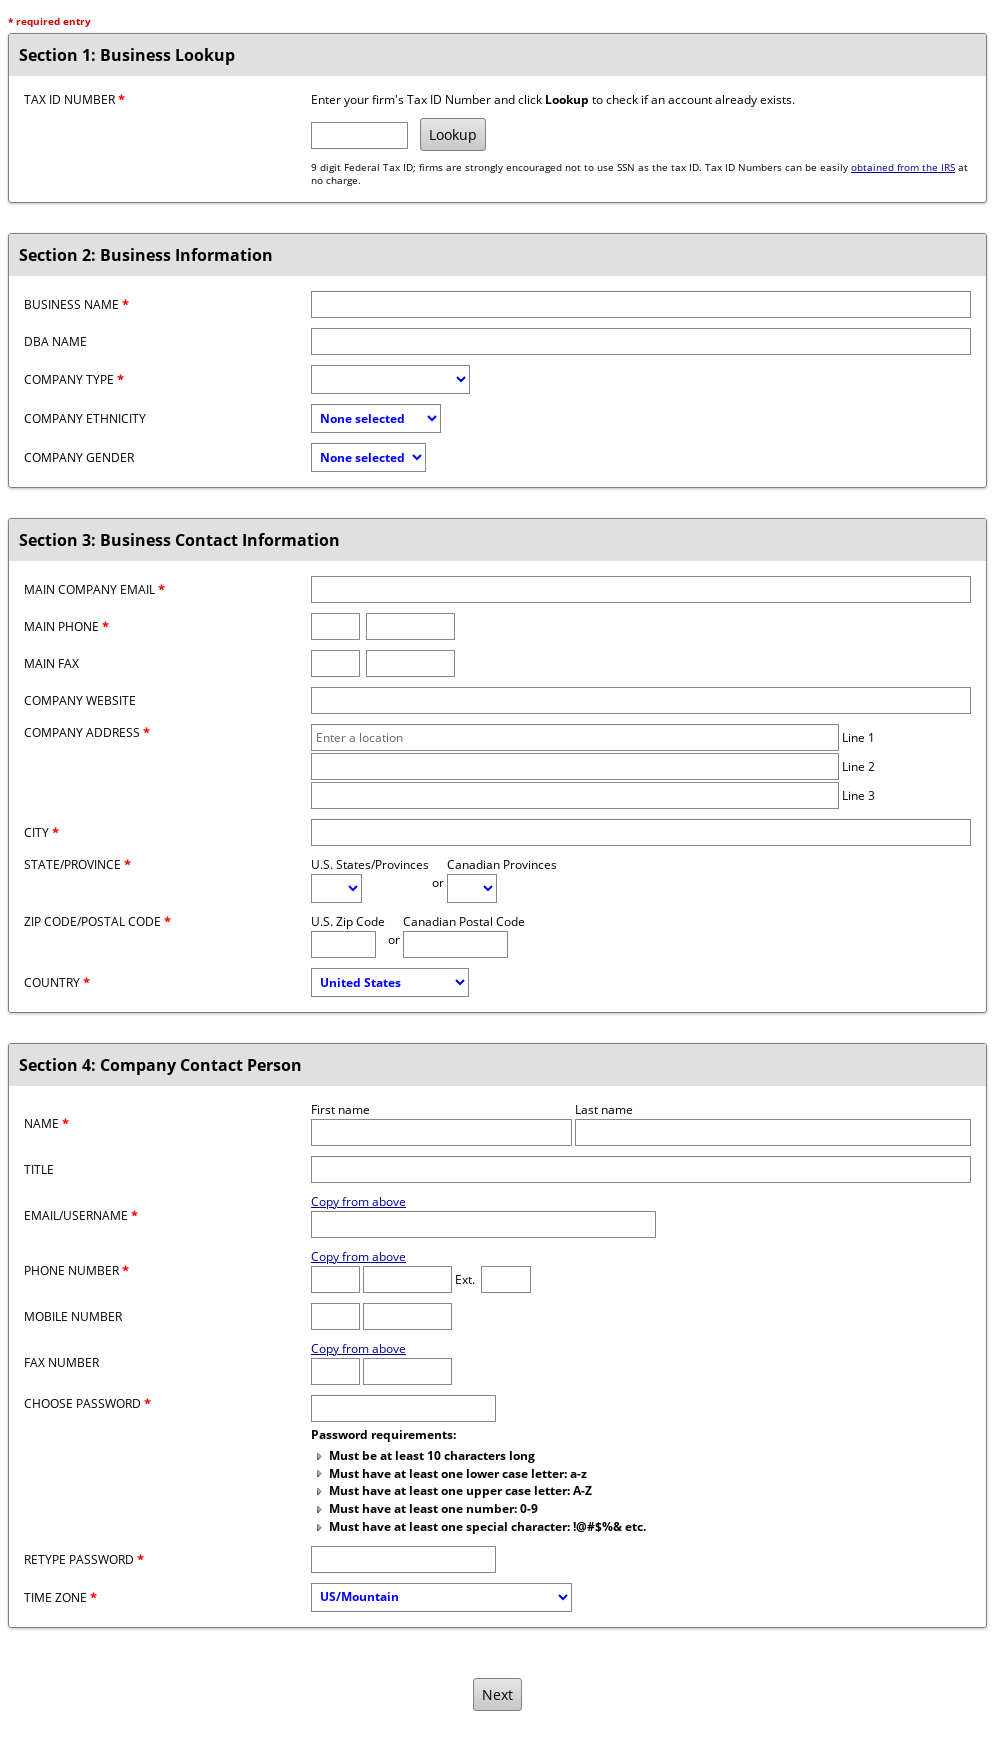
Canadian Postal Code (464, 921)
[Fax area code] (335, 663)
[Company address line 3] (575, 795)
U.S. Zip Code (348, 921)
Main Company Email (94, 589)
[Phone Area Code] (335, 1279)
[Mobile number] (407, 1316)
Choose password (87, 1403)
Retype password (84, 1559)
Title (39, 1169)
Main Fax (51, 663)
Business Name (76, 304)
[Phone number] (410, 626)
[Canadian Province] (472, 888)
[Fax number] (410, 663)
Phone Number (76, 1270)
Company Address (87, 732)
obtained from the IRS (903, 167)
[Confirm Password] (403, 1559)
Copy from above (358, 1201)
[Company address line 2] (575, 766)
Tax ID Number (74, 99)
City (41, 832)
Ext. (465, 1279)
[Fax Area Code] (335, 1371)
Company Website (80, 700)
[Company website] (641, 700)
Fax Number (61, 1362)
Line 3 (858, 795)
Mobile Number (73, 1316)
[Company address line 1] (575, 737)
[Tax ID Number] (359, 135)
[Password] (403, 1408)
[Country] (390, 982)
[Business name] (641, 304)
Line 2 (858, 766)
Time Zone (60, 1597)
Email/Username (81, 1215)
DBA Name (55, 341)
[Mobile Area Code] (335, 1316)
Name (46, 1123)
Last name (604, 1109)
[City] (641, 832)
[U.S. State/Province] (336, 888)
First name (340, 1109)
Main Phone (66, 626)
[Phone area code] (335, 626)
